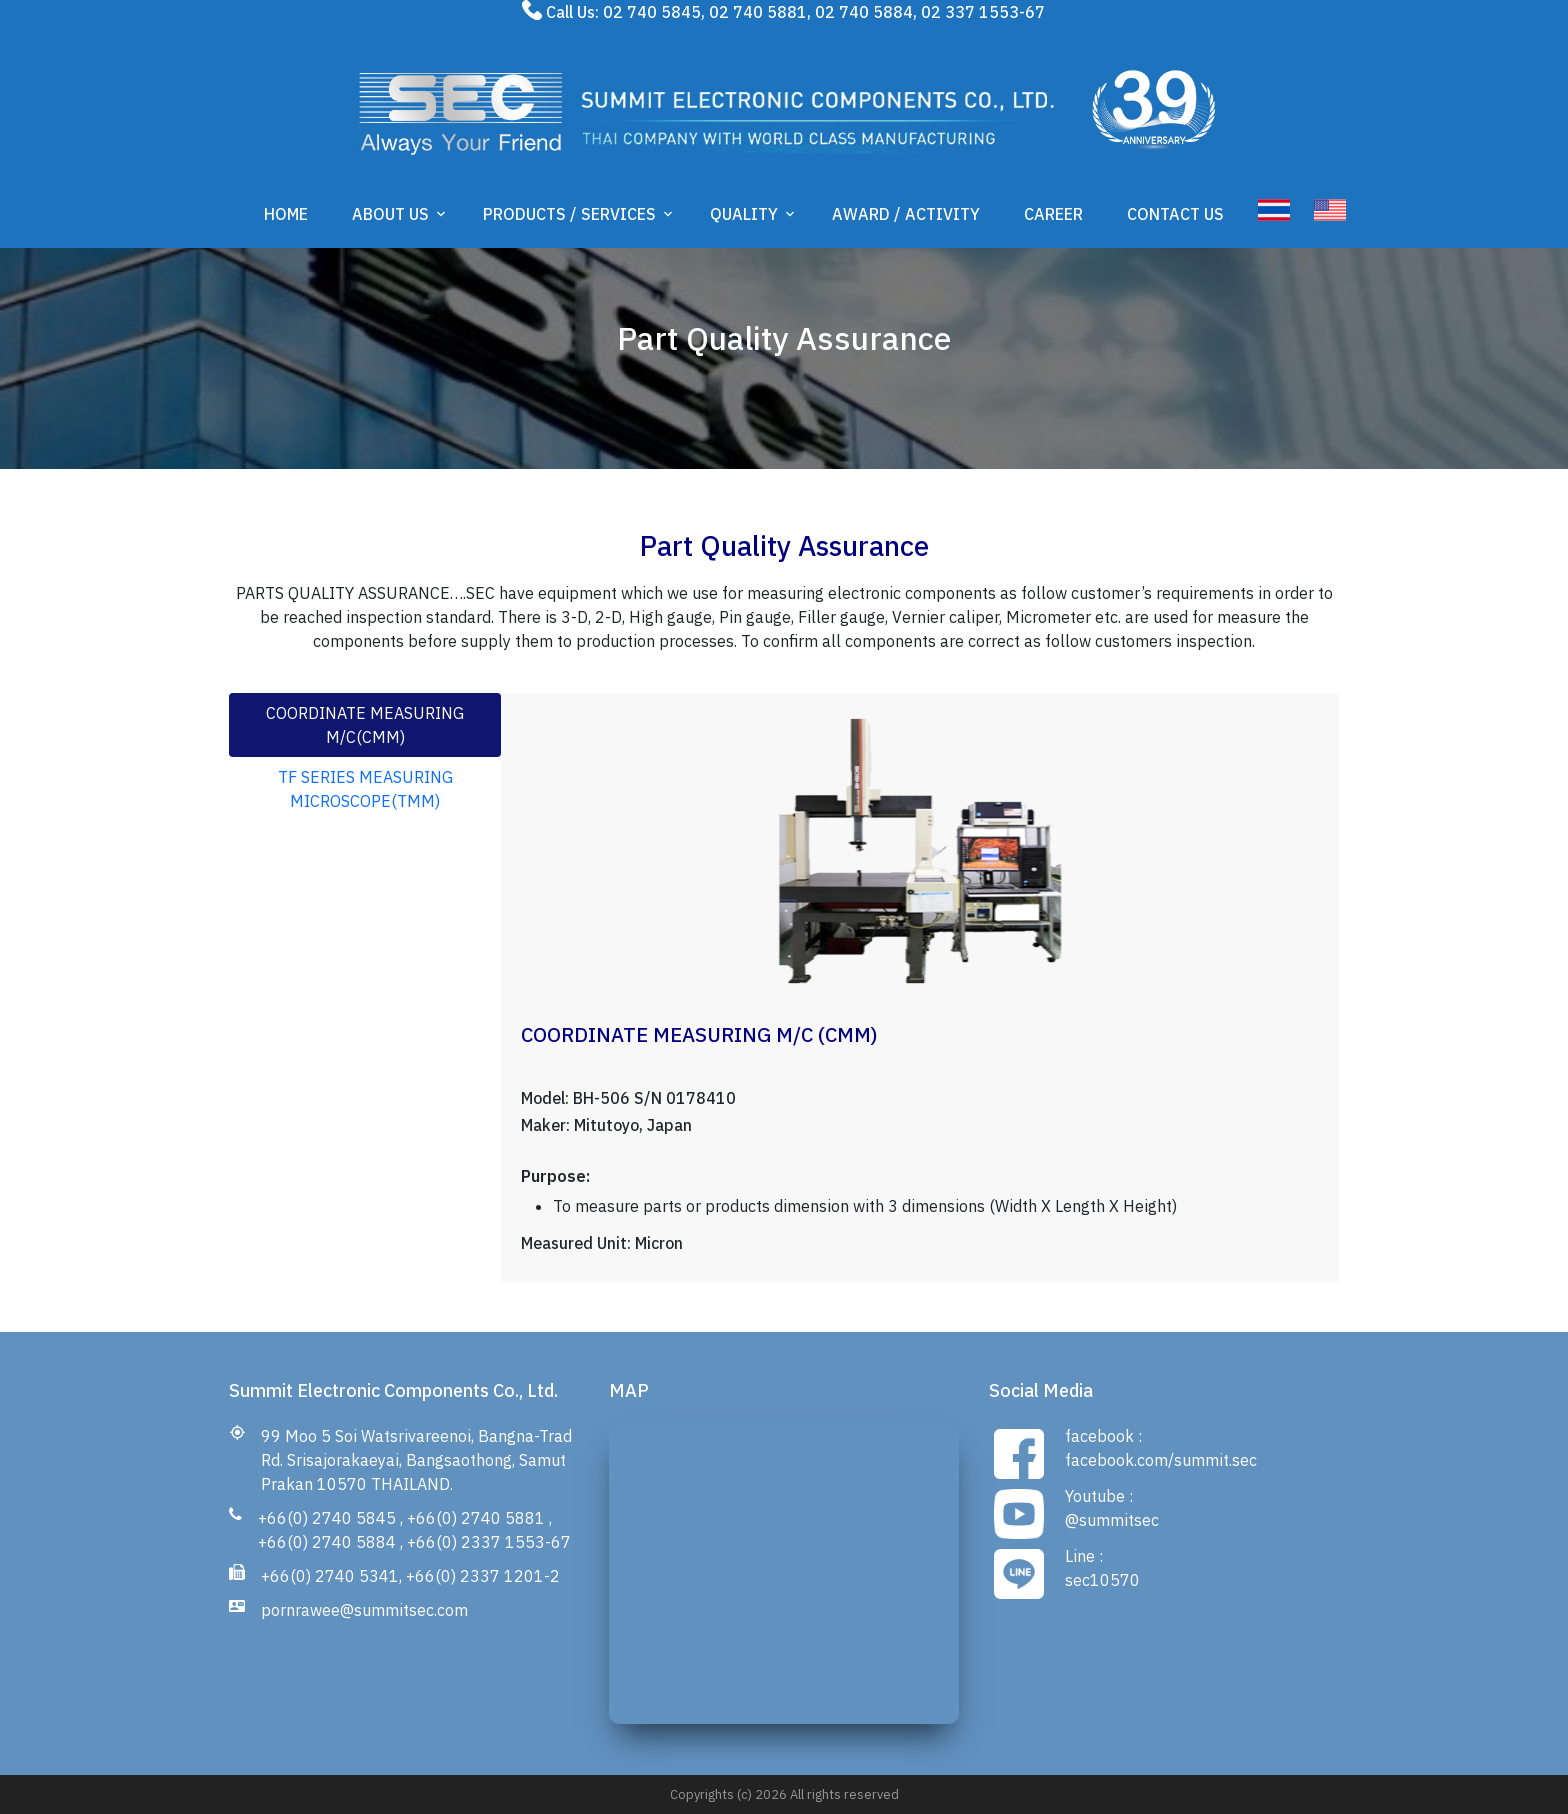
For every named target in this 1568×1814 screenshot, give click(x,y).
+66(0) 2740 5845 (327, 1518)
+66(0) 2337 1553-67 (489, 1542)
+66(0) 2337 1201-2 (483, 1576)
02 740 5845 (652, 12)
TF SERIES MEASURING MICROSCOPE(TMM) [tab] (365, 789)
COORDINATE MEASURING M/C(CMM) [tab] (365, 725)
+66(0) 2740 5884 (327, 1542)
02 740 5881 (758, 12)
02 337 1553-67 (983, 12)
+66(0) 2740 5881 (476, 1518)
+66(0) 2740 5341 (330, 1576)
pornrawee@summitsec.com (364, 1610)
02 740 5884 (864, 12)
